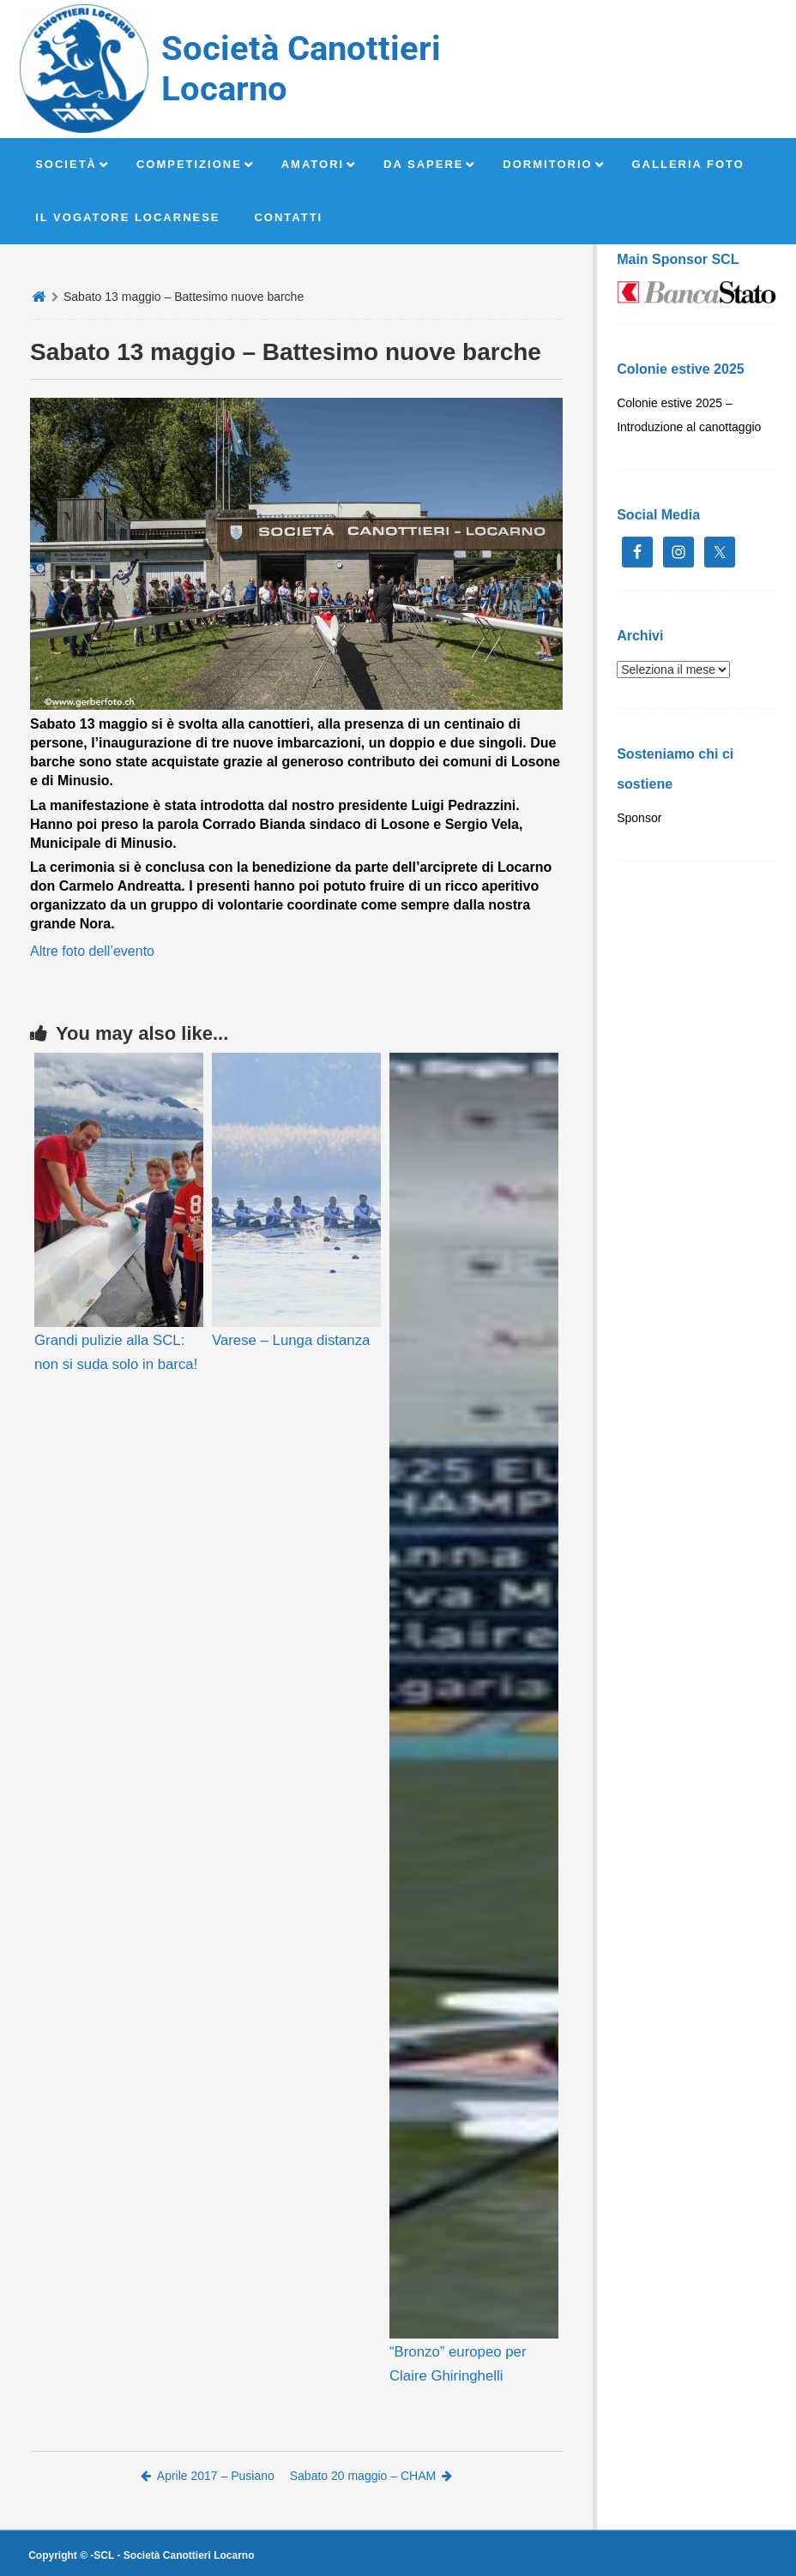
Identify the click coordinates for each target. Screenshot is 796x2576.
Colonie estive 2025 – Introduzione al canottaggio (689, 415)
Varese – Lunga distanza (291, 1340)
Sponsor (639, 818)
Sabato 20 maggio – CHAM (371, 2476)
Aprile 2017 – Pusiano (207, 2476)
